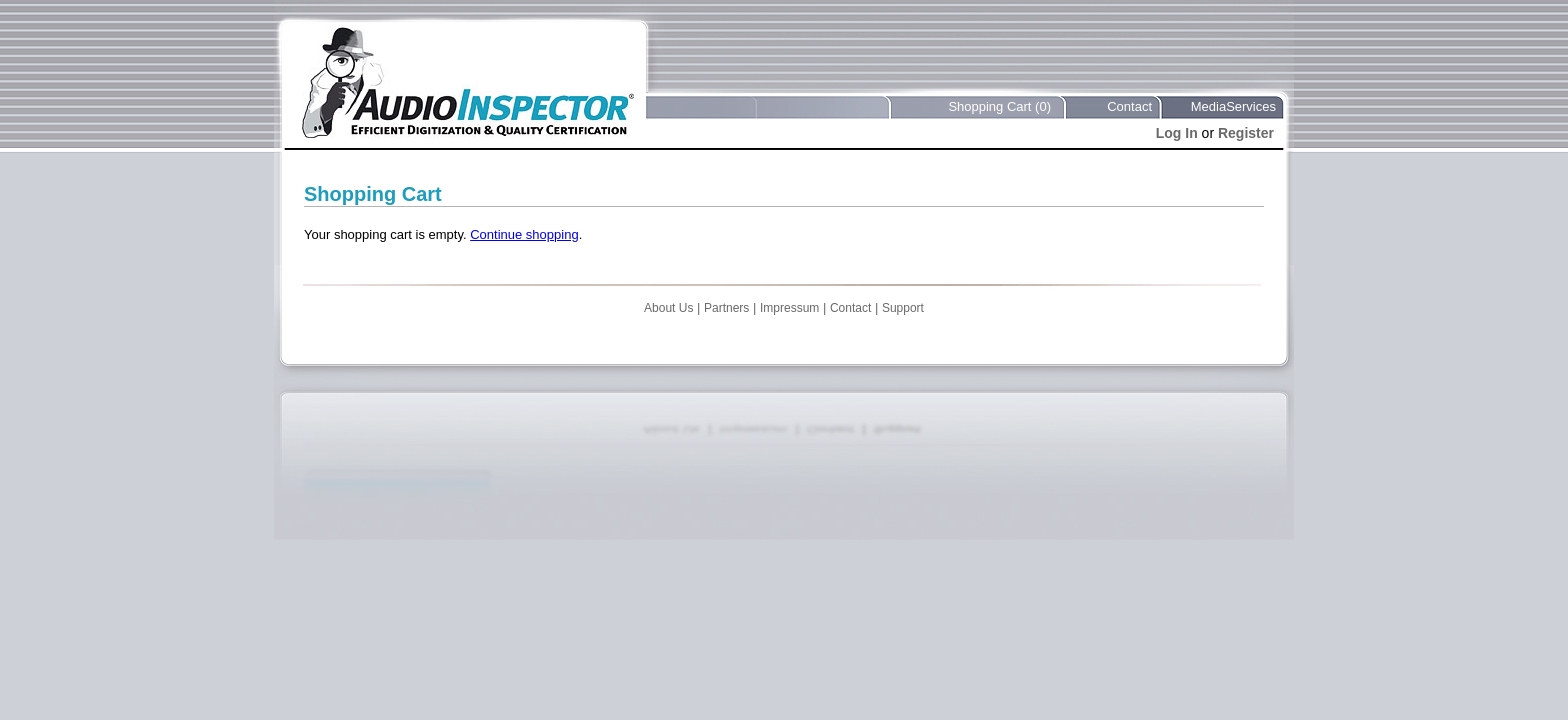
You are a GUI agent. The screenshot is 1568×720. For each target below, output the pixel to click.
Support (903, 308)
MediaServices (1233, 106)
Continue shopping (524, 234)
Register (1246, 133)
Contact (1129, 106)
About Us (668, 308)
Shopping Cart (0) (999, 106)
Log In (1177, 133)
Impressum (789, 308)
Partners (726, 308)
